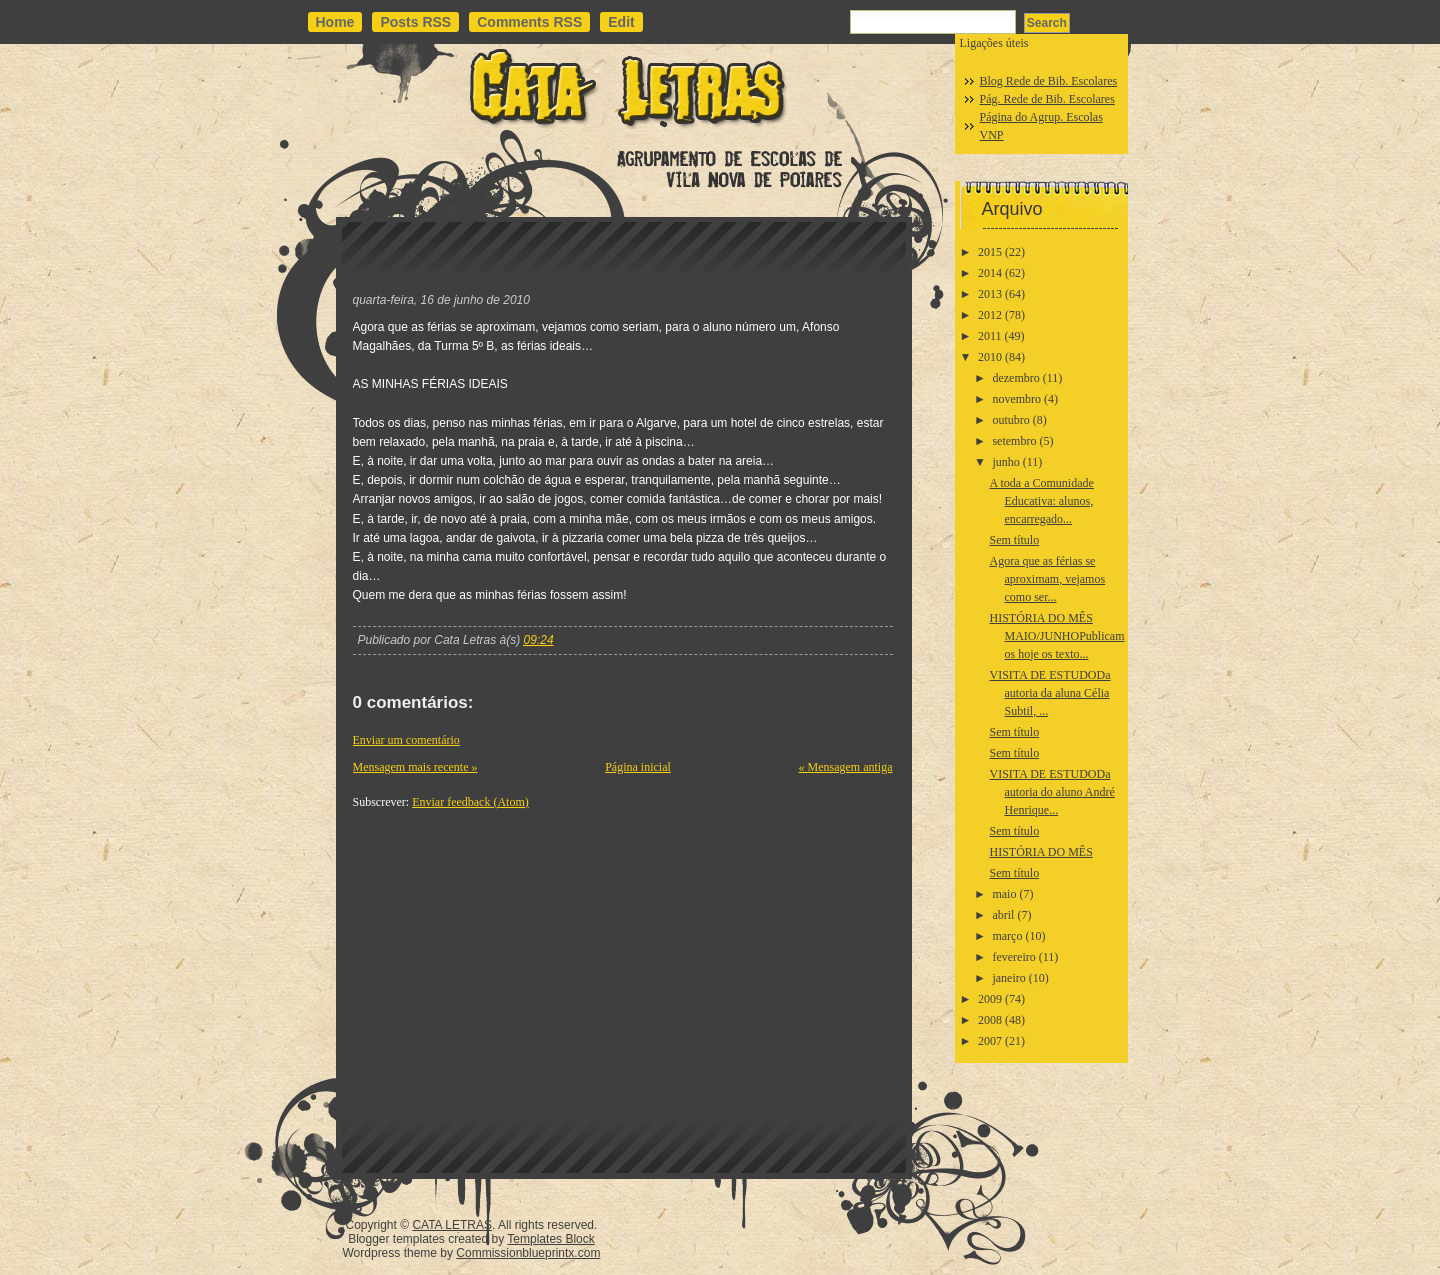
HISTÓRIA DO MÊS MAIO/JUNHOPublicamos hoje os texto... (1056, 636)
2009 (990, 999)
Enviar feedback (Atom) (470, 802)
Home (335, 22)
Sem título (1014, 540)
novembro (1016, 399)
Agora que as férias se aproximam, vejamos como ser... (1047, 579)
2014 (990, 273)
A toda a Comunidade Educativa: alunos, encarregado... (1041, 501)
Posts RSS (415, 22)
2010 (990, 357)
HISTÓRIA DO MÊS (1040, 852)
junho (1005, 462)
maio (1004, 894)
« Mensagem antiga (846, 767)
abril (1003, 915)
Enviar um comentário (406, 740)
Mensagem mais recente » (415, 767)
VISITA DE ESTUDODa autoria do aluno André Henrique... (1051, 792)
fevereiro (1013, 957)
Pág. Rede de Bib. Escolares (1047, 99)
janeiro (1008, 978)
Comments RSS (529, 22)
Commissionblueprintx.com (528, 1253)
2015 (990, 252)
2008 (990, 1020)
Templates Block (550, 1239)
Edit (621, 22)
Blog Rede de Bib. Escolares (1049, 81)
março (1007, 936)
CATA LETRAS (452, 1225)
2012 (990, 315)
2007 (990, 1041)
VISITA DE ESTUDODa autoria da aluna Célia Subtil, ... (1049, 693)
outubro (1010, 420)
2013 (990, 294)
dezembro (1015, 378)
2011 (990, 336)
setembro (1014, 441)
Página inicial (638, 767)
